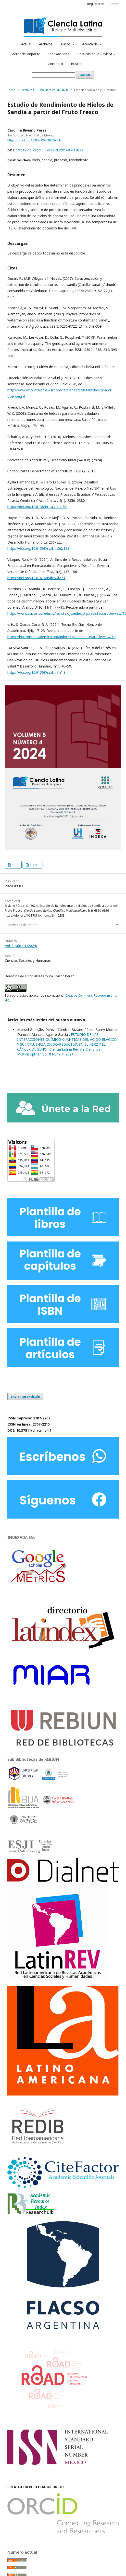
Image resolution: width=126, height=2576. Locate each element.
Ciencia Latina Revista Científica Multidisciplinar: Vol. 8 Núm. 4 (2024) (58, 1051)
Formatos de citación (23, 924)
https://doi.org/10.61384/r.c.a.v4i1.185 (37, 506)
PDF (15, 865)
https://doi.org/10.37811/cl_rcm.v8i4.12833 (49, 150)
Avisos (66, 44)
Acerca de (90, 44)
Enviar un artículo (25, 1396)
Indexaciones (58, 54)
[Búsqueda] (53, 75)
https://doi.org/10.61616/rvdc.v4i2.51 (36, 577)
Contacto (55, 63)
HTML (34, 865)
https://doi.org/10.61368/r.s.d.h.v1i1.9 (36, 672)
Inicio (11, 90)
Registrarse (95, 3)
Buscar (76, 63)
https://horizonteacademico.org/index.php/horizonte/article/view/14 (61, 636)
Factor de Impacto (25, 54)
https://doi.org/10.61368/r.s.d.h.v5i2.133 (38, 548)
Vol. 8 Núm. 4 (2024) (54, 90)
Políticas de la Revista (95, 54)
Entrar (114, 3)
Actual (26, 44)
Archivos (45, 44)
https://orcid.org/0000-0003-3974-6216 (34, 140)
